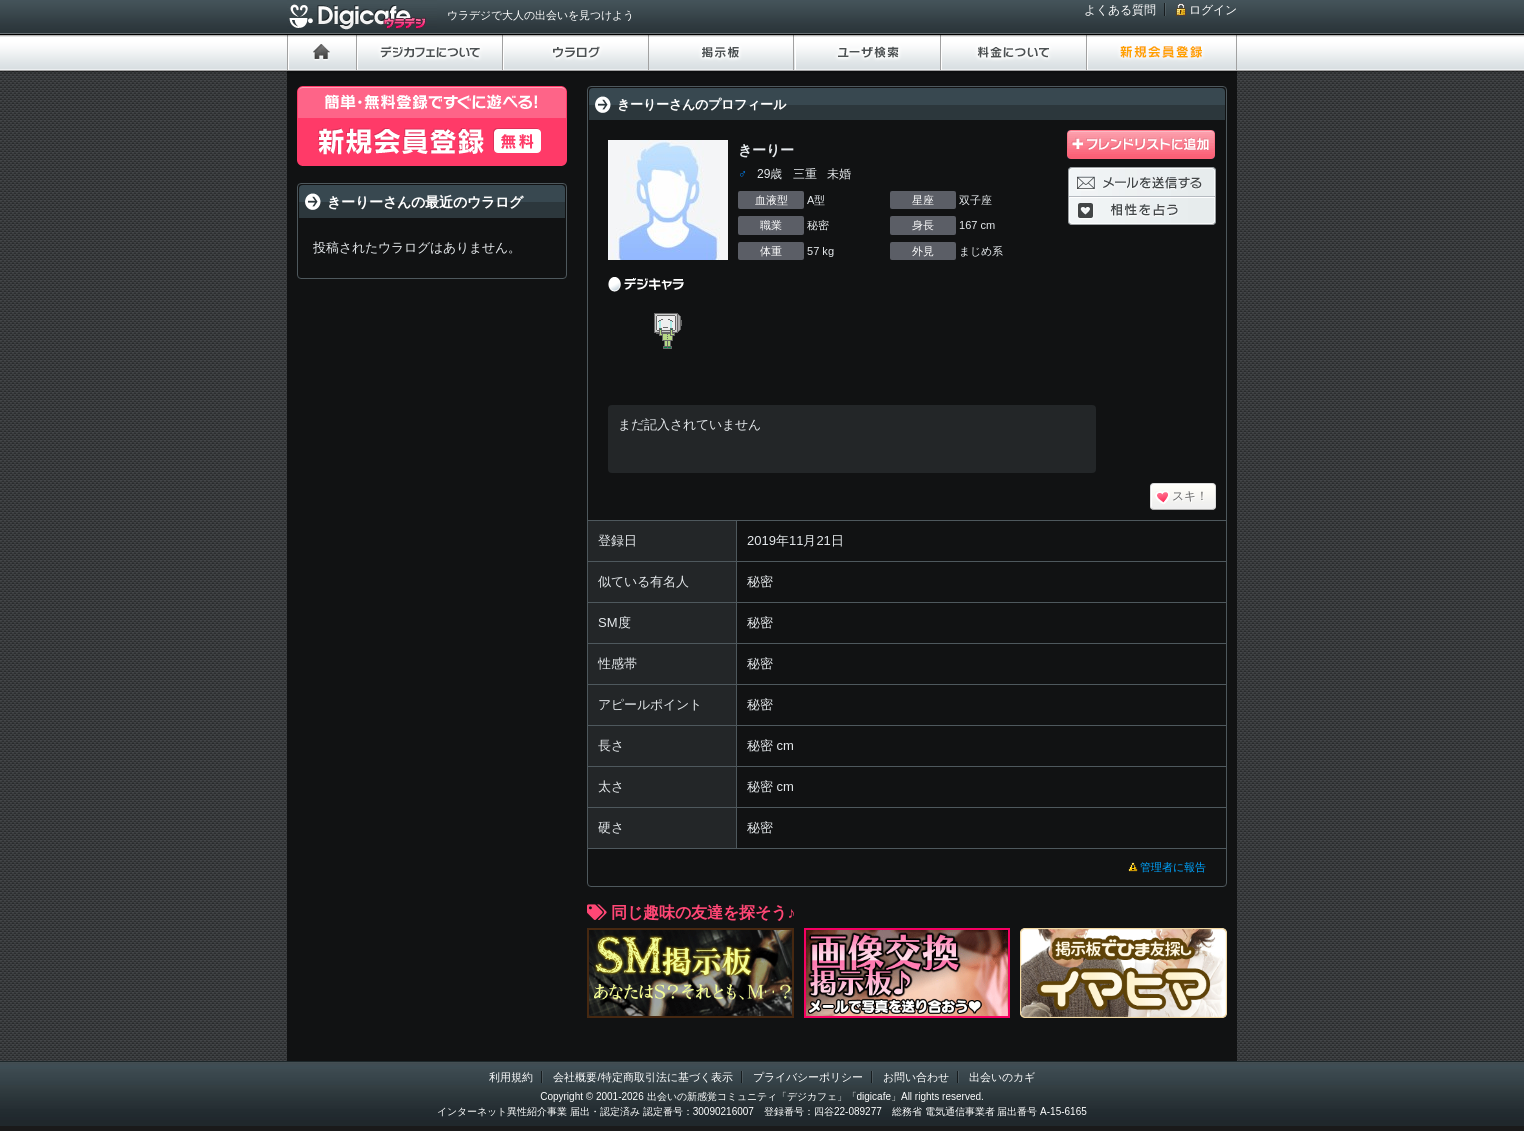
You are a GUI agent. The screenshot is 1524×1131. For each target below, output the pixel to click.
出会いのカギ (1002, 1077)
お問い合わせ (916, 1077)
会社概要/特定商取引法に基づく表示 (642, 1077)
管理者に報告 (1173, 867)
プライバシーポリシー (808, 1077)
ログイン (1213, 10)
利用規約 (511, 1077)
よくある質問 (1120, 10)
